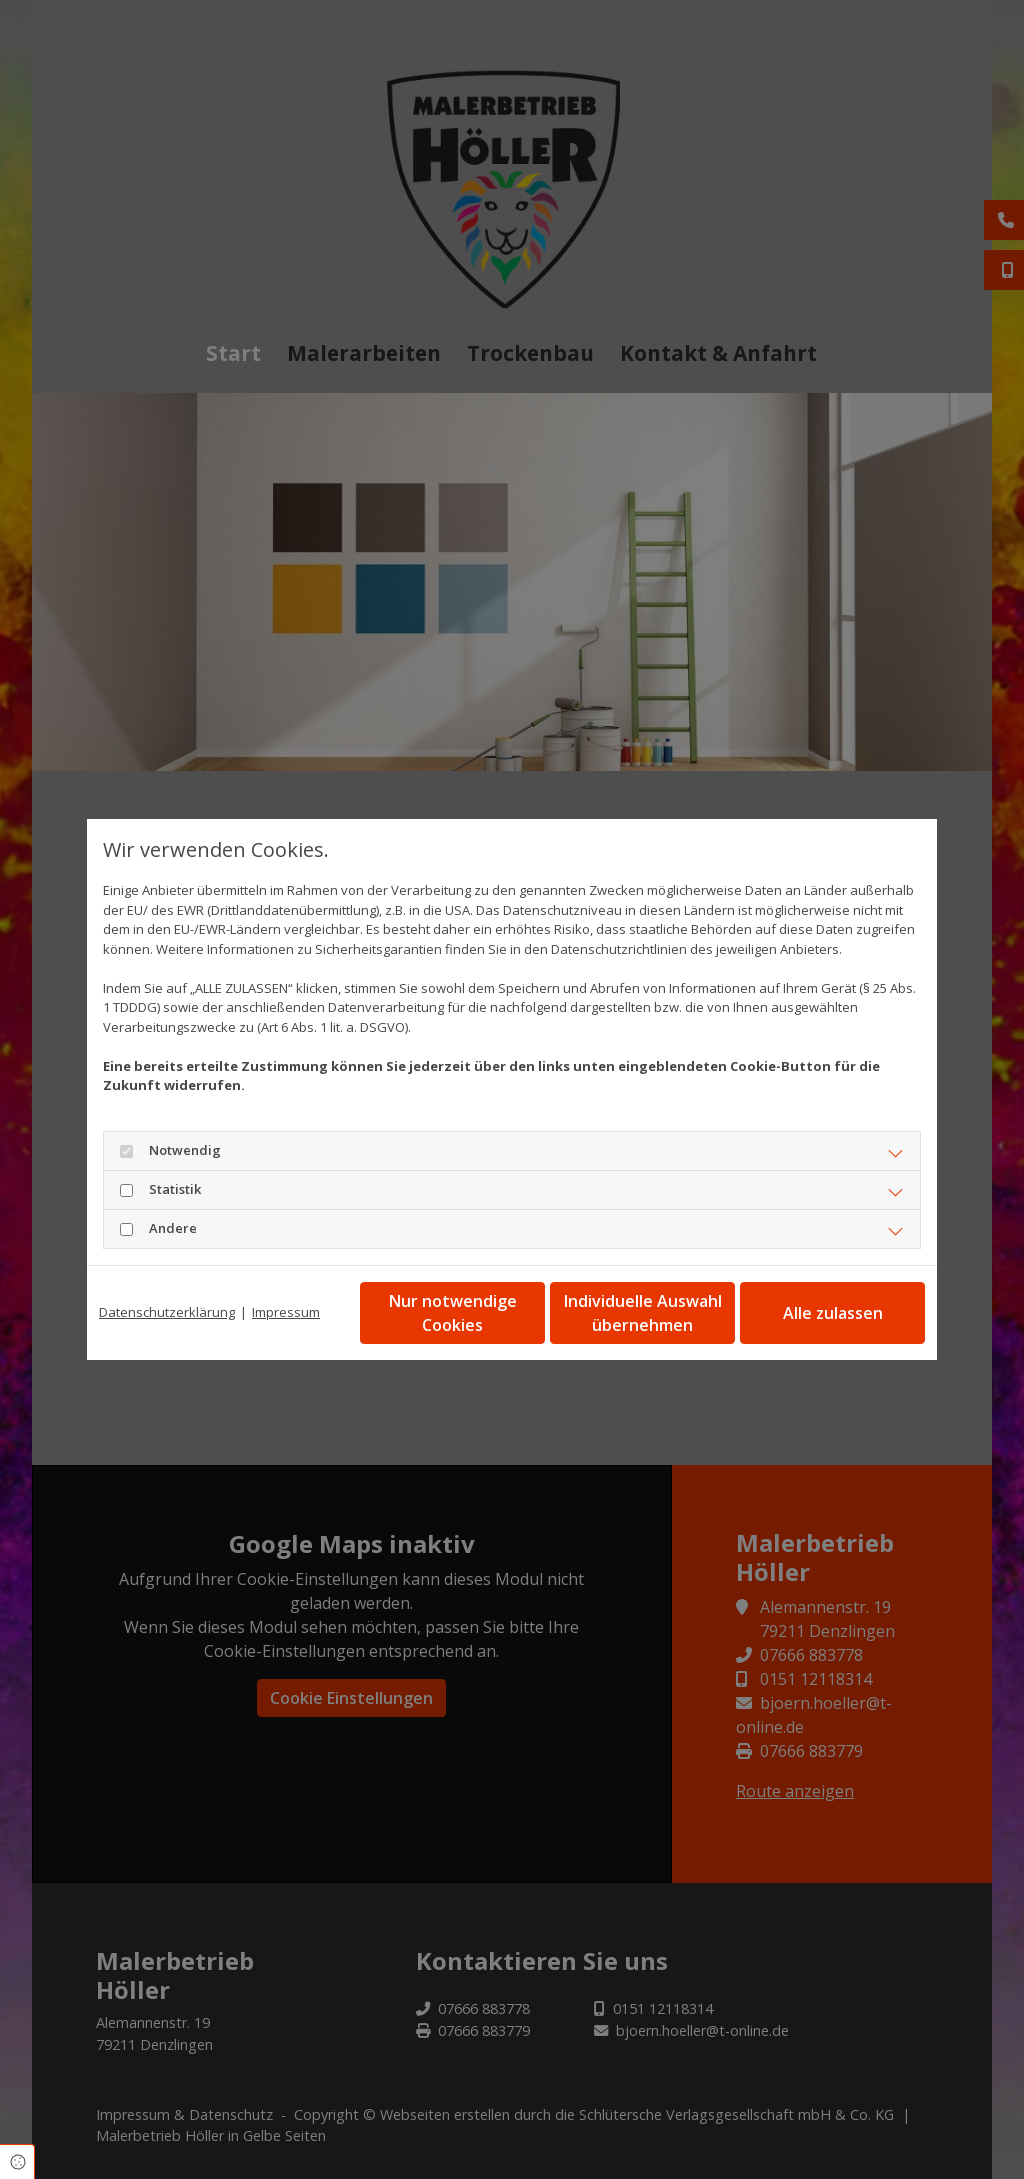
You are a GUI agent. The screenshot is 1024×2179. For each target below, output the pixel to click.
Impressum (286, 1312)
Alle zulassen (833, 1313)
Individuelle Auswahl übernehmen (643, 1313)
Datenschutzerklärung (167, 1312)
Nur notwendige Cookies (453, 1313)
